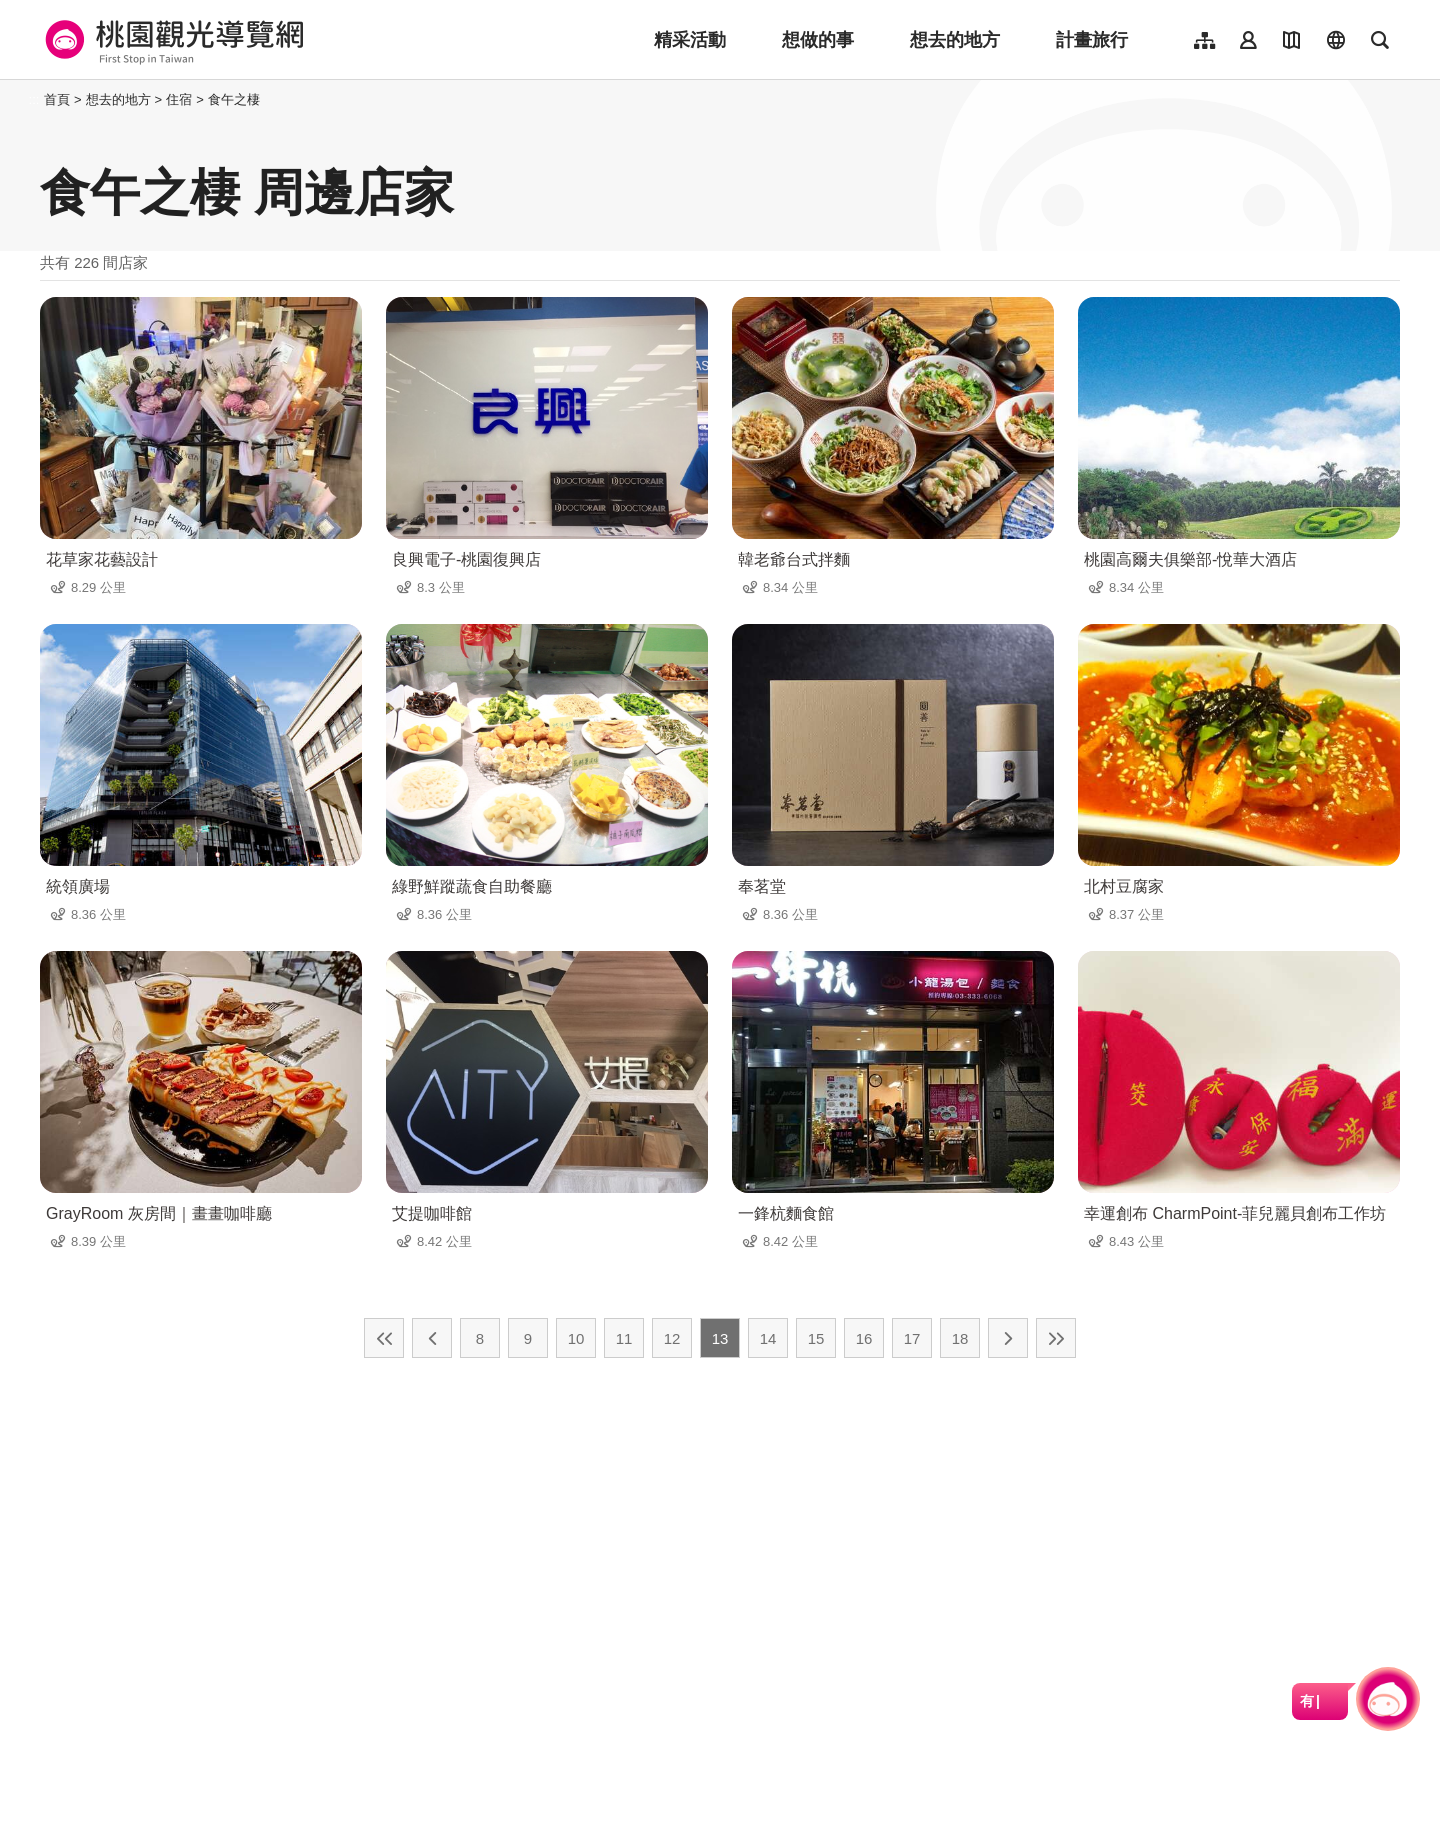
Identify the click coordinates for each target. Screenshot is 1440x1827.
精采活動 (690, 40)
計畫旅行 (1092, 40)
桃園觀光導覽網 (171, 40)
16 (864, 1338)
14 (768, 1338)
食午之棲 (234, 99)
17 (912, 1338)
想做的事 (818, 40)
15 (816, 1338)
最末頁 (1056, 1338)
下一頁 (1008, 1338)
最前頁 (384, 1338)
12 (672, 1338)
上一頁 (432, 1338)
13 (720, 1338)
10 (576, 1338)
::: (34, 99)
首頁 (57, 99)
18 (960, 1338)
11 (624, 1338)
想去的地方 (955, 40)
